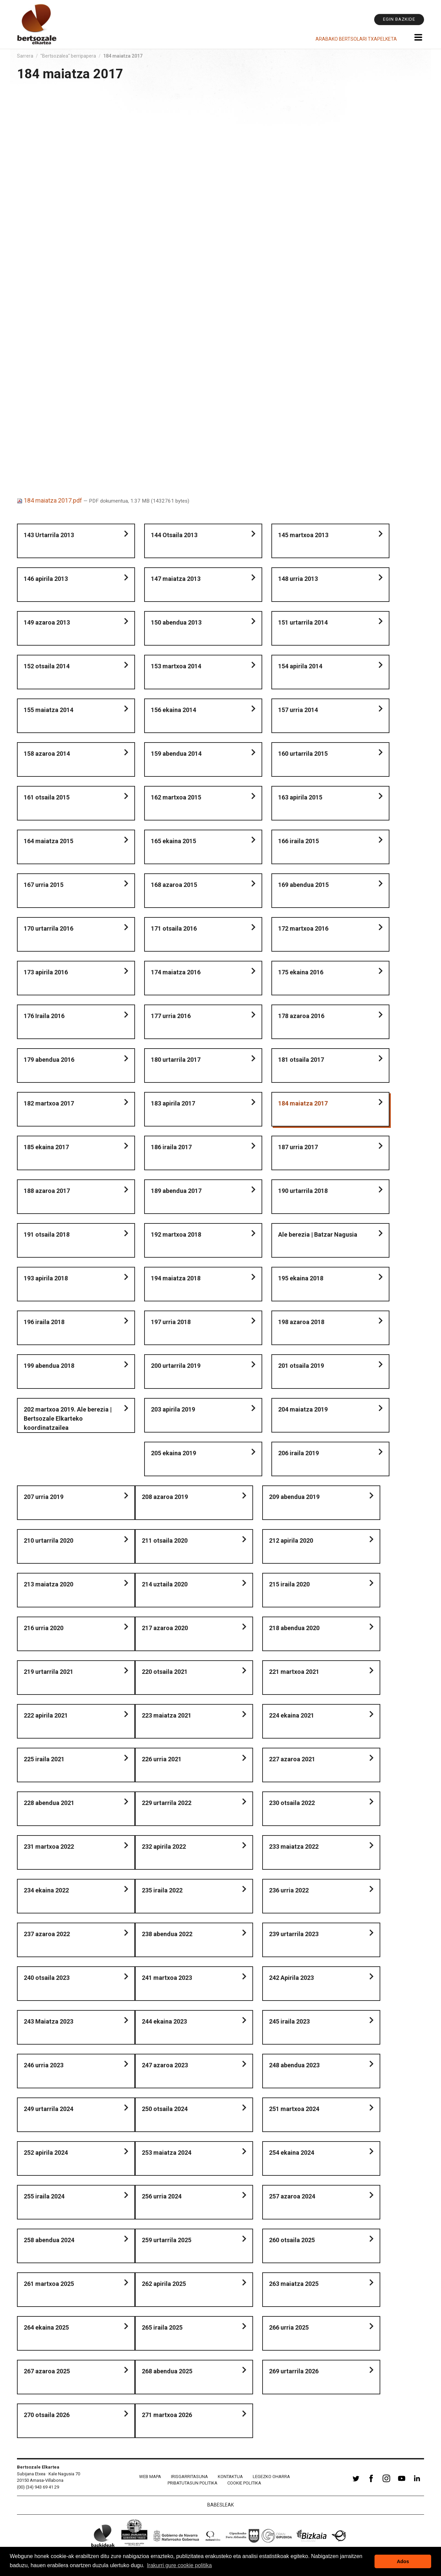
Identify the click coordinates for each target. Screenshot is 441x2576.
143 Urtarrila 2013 (49, 535)
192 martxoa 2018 (176, 1234)
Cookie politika (244, 2483)
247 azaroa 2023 (165, 2065)
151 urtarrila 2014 (303, 622)
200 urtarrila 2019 (175, 1365)
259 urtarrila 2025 (166, 2240)
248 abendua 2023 (294, 2065)
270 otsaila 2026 (47, 2414)
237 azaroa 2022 (47, 1934)
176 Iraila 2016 (44, 1015)
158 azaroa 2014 (47, 753)
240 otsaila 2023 (47, 1977)
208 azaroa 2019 (165, 1496)
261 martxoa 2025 (49, 2283)
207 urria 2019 (43, 1496)
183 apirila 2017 (173, 1103)
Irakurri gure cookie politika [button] (179, 2565)
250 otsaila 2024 (165, 2108)
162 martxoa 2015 (176, 797)
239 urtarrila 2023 (294, 1934)
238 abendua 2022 (167, 1934)
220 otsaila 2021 (165, 1671)
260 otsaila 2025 (292, 2240)
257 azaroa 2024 (292, 2196)
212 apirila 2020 (291, 1540)
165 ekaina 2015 (173, 841)
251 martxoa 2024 (294, 2108)
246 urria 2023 (43, 2065)
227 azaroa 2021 (292, 1759)
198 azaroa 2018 (301, 1321)
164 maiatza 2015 (48, 841)
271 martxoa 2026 (167, 2414)
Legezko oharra (271, 2476)
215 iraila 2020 (289, 1584)
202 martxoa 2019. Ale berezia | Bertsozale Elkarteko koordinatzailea (68, 1418)
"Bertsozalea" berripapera (68, 56)
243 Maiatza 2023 (48, 2021)
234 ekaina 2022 (46, 1890)
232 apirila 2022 (164, 1846)
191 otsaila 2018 (47, 1234)
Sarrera (25, 56)
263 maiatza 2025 (294, 2283)
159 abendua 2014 (176, 753)
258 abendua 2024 (49, 2240)
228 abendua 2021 (49, 1802)
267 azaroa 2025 (47, 2371)
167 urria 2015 (43, 884)
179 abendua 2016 (49, 1059)
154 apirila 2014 (300, 666)
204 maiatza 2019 (303, 1409)
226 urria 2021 (161, 1759)
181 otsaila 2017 (301, 1059)
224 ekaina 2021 (291, 1715)
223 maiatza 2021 (166, 1715)
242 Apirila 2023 (291, 1977)
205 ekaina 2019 (173, 1453)
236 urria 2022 (289, 1890)
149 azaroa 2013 (47, 622)
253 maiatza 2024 (166, 2152)
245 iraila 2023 (289, 2021)
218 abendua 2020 (294, 1627)
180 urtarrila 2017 (175, 1059)
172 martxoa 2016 (303, 928)
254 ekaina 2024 (291, 2152)
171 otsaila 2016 (174, 928)
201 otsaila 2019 (301, 1365)
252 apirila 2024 (46, 2152)
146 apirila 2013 (46, 578)
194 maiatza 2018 (175, 1278)
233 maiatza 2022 (294, 1846)
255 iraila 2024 (44, 2196)
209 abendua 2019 (294, 1496)
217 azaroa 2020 (165, 1627)
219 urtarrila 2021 (48, 1671)
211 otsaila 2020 (165, 1540)
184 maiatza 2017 (303, 1103)
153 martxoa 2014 (176, 666)
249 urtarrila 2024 (48, 2108)
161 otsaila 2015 (47, 797)
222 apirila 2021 (46, 1715)
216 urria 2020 (43, 1627)
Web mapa (150, 2476)
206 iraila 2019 (298, 1453)
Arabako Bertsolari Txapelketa (356, 39)
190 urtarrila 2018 (303, 1190)
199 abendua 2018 (49, 1365)
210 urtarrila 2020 (48, 1540)
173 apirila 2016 (46, 972)
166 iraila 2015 (298, 841)
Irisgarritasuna (189, 2476)
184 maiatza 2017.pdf (50, 500)
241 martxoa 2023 (167, 1977)
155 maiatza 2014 (48, 709)
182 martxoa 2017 (49, 1103)
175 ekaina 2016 (300, 972)
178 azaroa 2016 (301, 1015)
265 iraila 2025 (162, 2327)
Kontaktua (230, 2476)
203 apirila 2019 (173, 1409)
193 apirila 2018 (46, 1278)
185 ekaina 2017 (46, 1147)
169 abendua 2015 (303, 884)
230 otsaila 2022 (292, 1802)
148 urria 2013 (298, 578)
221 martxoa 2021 (294, 1671)
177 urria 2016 (171, 1015)
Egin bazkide (399, 19)
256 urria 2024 (161, 2196)
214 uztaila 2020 (165, 1584)
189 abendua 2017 (176, 1190)
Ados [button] (403, 2561)
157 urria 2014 (298, 709)
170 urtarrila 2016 (48, 928)
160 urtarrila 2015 (303, 753)
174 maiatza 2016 (175, 972)
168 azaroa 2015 (174, 884)
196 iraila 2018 (44, 1321)
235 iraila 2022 (162, 1890)
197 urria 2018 (171, 1321)
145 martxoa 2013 (303, 535)
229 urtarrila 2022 (166, 1802)
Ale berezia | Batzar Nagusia (317, 1234)
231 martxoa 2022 (49, 1846)
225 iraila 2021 (44, 1759)
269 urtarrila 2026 (294, 2371)
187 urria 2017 (298, 1147)
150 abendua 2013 (176, 622)
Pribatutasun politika (192, 2483)
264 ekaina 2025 (46, 2327)
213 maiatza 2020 (48, 1584)
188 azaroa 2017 (47, 1190)
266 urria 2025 (289, 2327)
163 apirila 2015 (300, 797)
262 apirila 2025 (164, 2283)
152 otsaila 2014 (47, 666)
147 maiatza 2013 (175, 578)
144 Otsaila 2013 (174, 535)
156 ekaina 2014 (173, 709)
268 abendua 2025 (167, 2371)
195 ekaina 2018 (300, 1278)
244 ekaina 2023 (164, 2021)
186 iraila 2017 (171, 1147)
